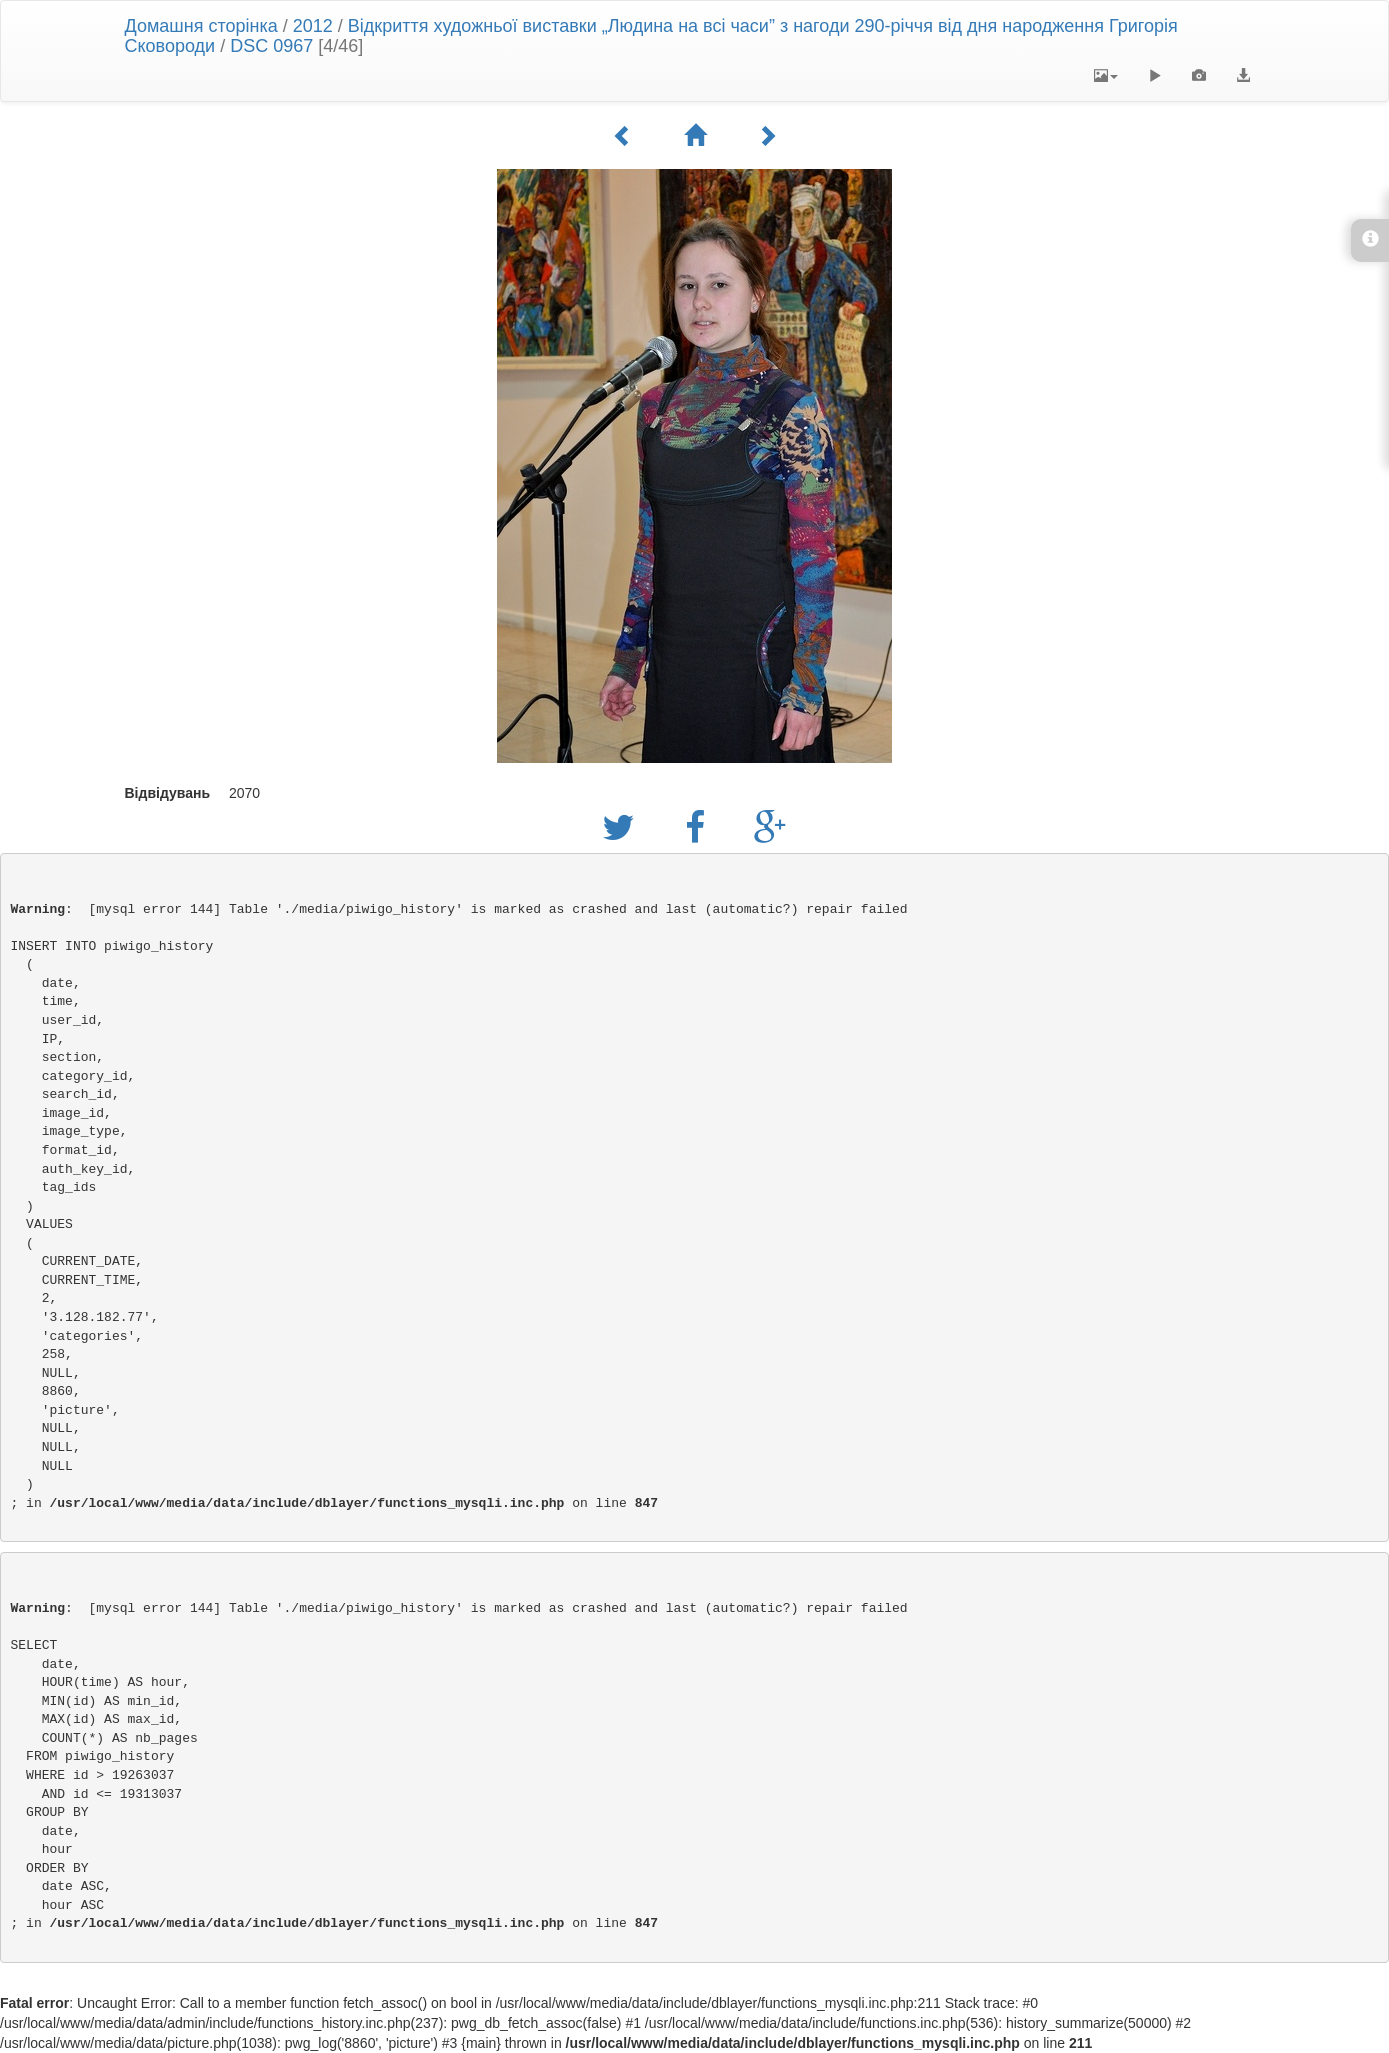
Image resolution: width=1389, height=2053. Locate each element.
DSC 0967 (271, 46)
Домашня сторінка (201, 26)
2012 (313, 26)
